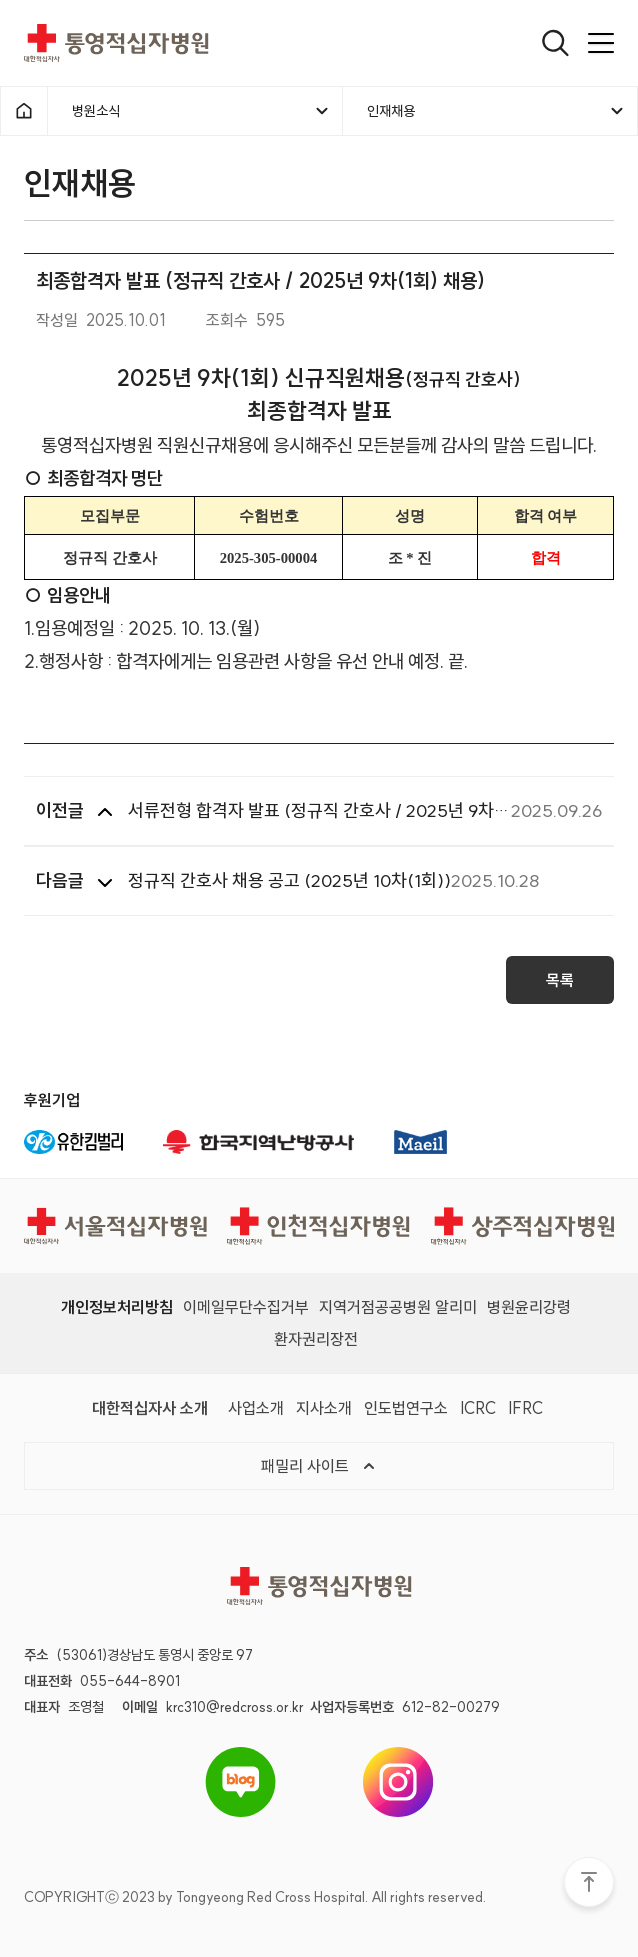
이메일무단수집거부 (246, 1307)
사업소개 (256, 1408)
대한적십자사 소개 (150, 1408)
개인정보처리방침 (117, 1307)
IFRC (525, 1408)
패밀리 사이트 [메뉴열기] (319, 1466)
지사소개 (324, 1408)
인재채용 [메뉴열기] (496, 111)
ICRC (478, 1408)
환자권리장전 (316, 1339)
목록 (560, 986)
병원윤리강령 (529, 1307)
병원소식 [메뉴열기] (201, 111)
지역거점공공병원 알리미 (398, 1307)
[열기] (555, 43)
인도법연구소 (406, 1408)
